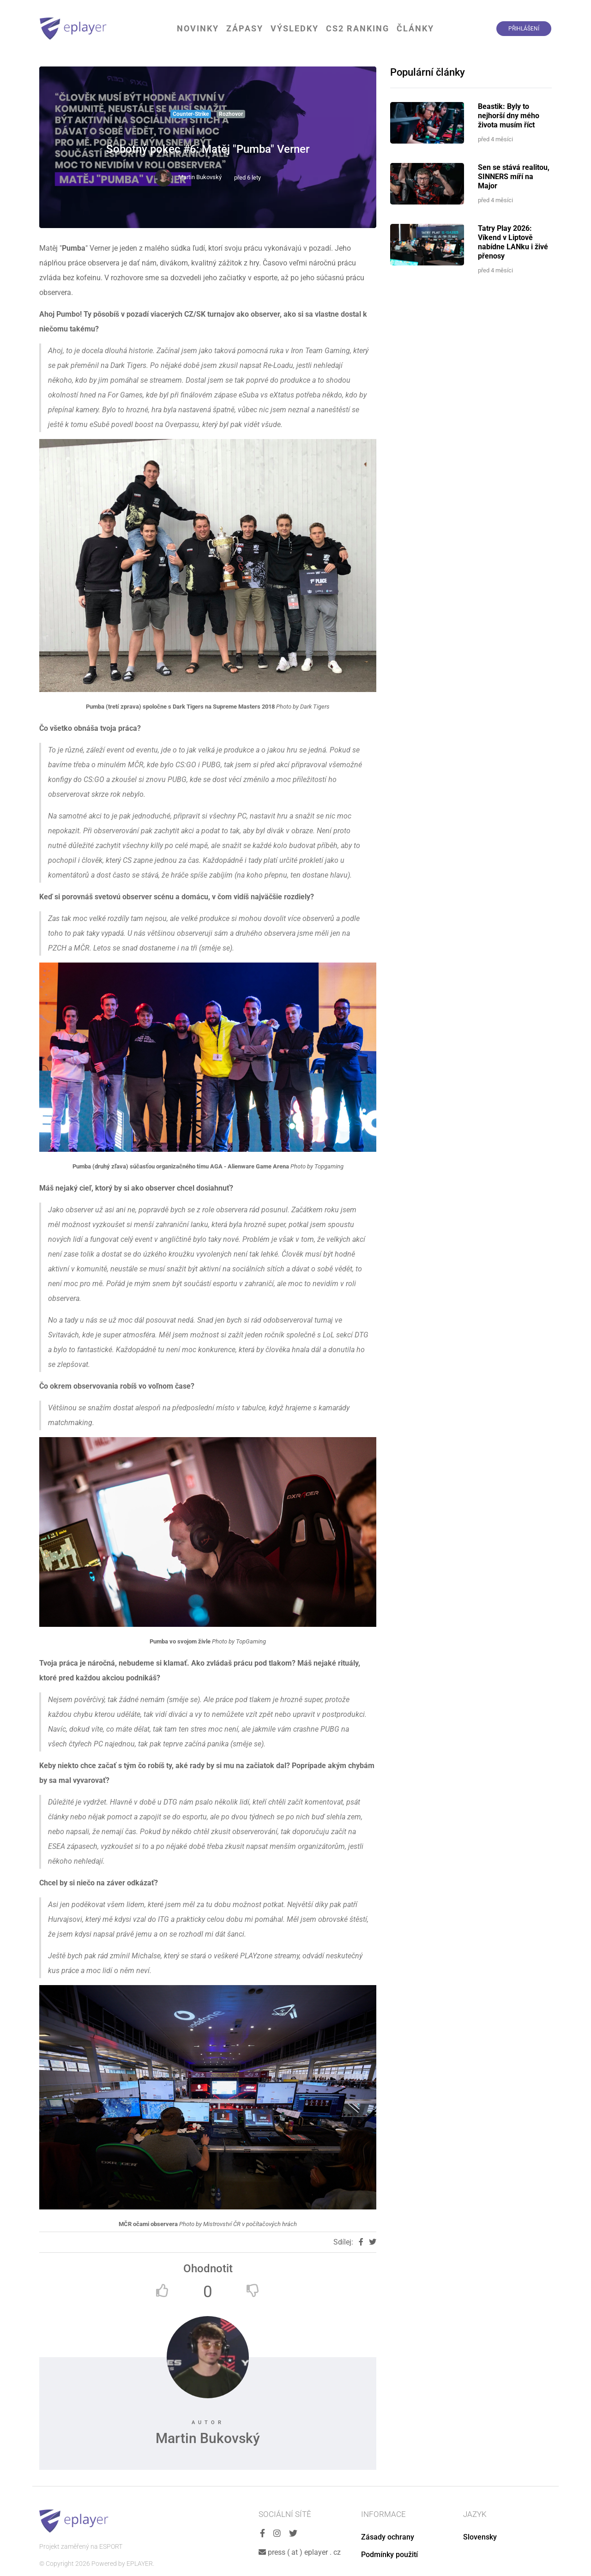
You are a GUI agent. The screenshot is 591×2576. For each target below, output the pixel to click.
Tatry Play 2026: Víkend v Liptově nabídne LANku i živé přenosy (513, 242)
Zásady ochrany (387, 2537)
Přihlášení (523, 28)
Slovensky (480, 2537)
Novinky (198, 28)
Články (415, 28)
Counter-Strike (191, 114)
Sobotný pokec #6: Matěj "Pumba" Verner (207, 149)
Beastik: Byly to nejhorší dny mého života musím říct (508, 115)
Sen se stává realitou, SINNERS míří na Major (513, 176)
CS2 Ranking (357, 28)
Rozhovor (231, 114)
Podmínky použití (389, 2554)
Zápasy (244, 28)
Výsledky (295, 28)
